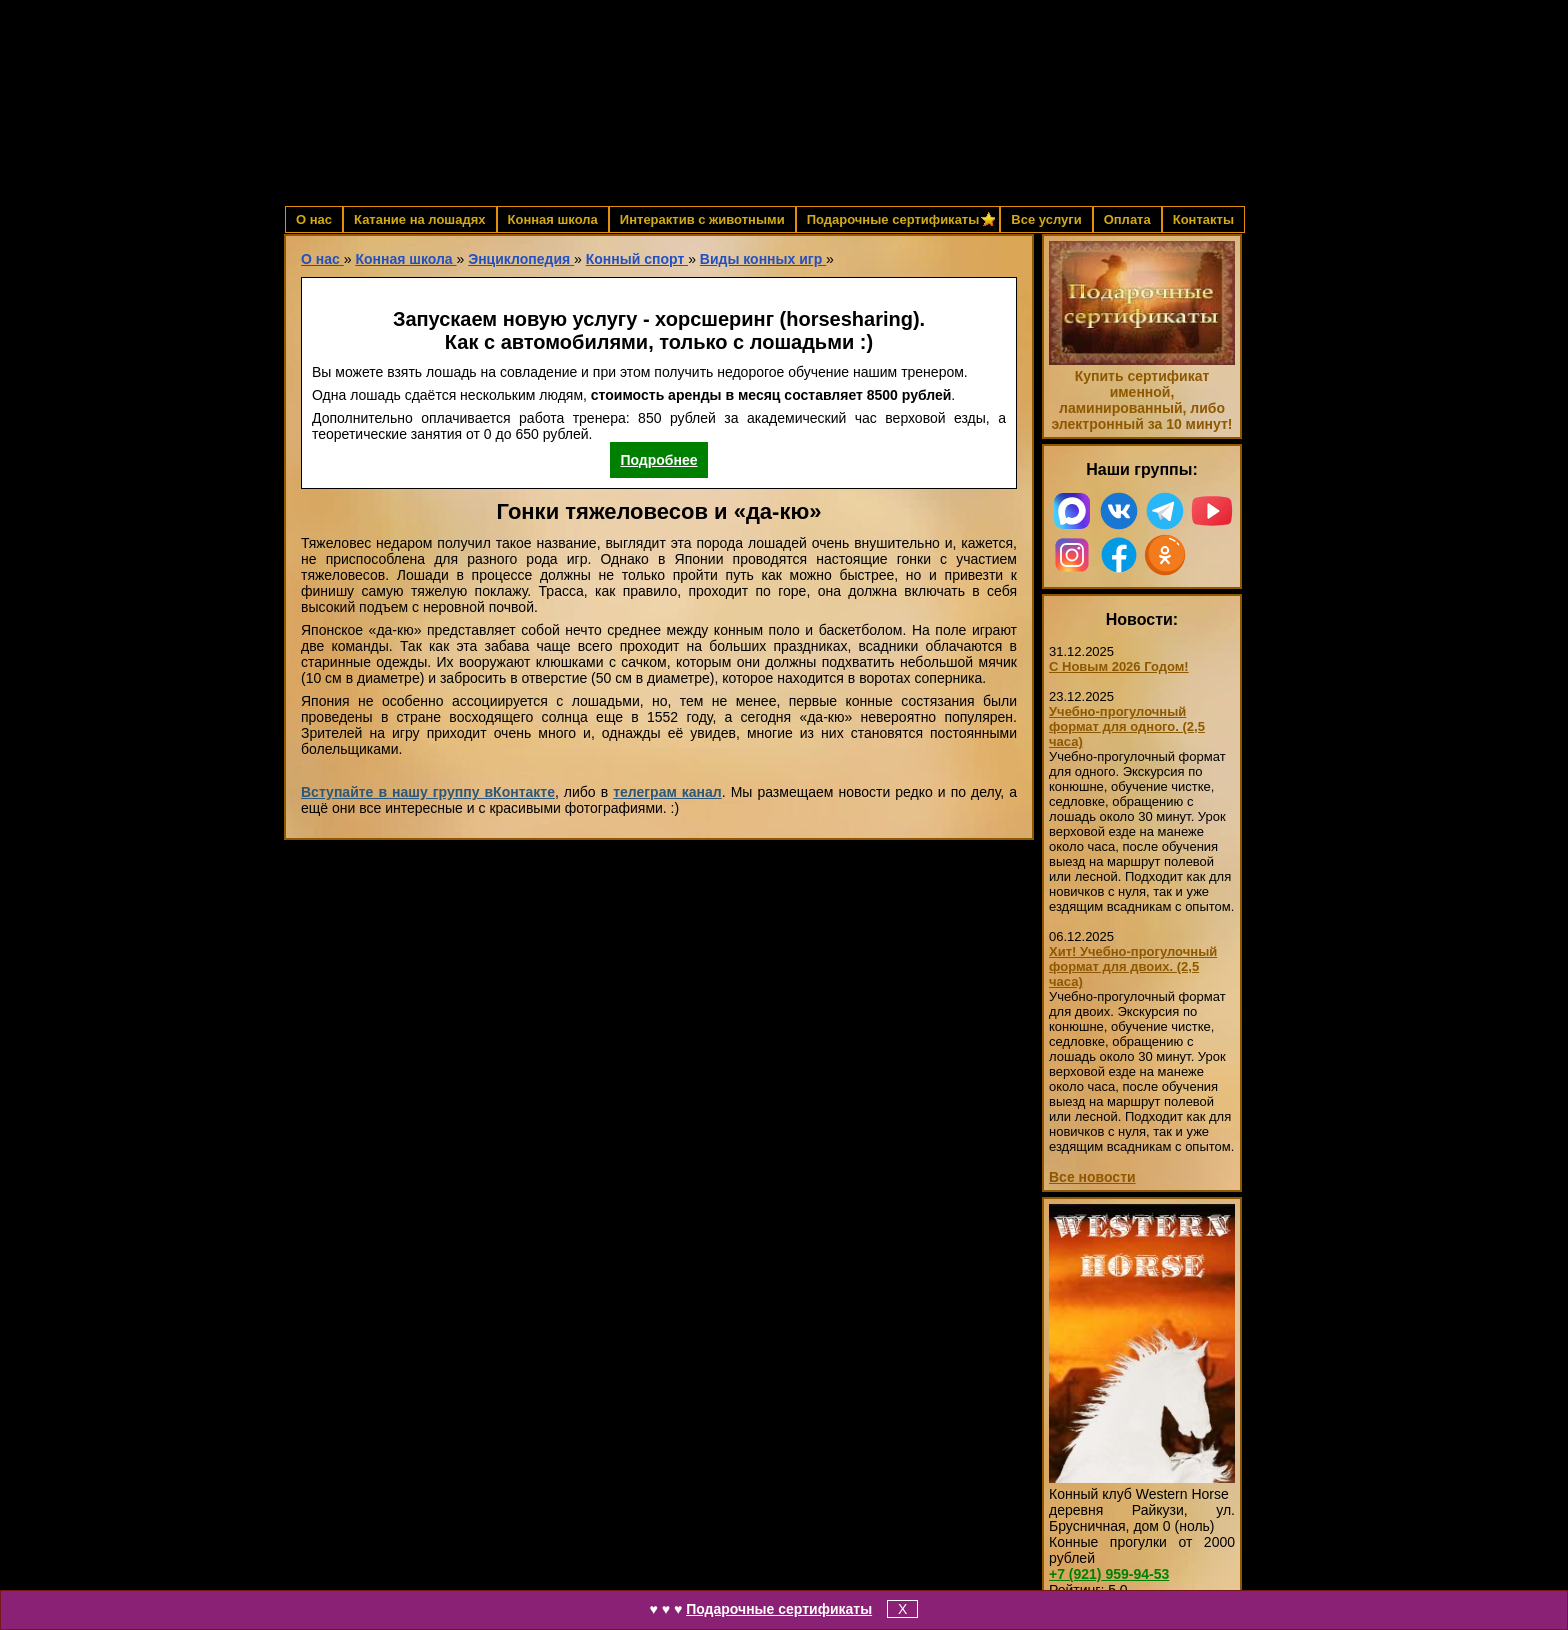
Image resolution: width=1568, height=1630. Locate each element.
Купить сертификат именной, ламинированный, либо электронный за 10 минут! (1141, 400)
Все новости (1092, 1177)
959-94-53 (1109, 1574)
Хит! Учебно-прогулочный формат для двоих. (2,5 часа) (1133, 966)
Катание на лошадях (419, 219)
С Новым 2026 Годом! (1119, 666)
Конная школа (553, 219)
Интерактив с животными (702, 219)
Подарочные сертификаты (779, 1609)
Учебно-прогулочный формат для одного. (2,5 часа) (1127, 726)
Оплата (1127, 219)
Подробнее (658, 460)
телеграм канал (667, 792)
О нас (314, 219)
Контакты (1203, 219)
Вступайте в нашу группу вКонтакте (428, 792)
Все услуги (1046, 219)
